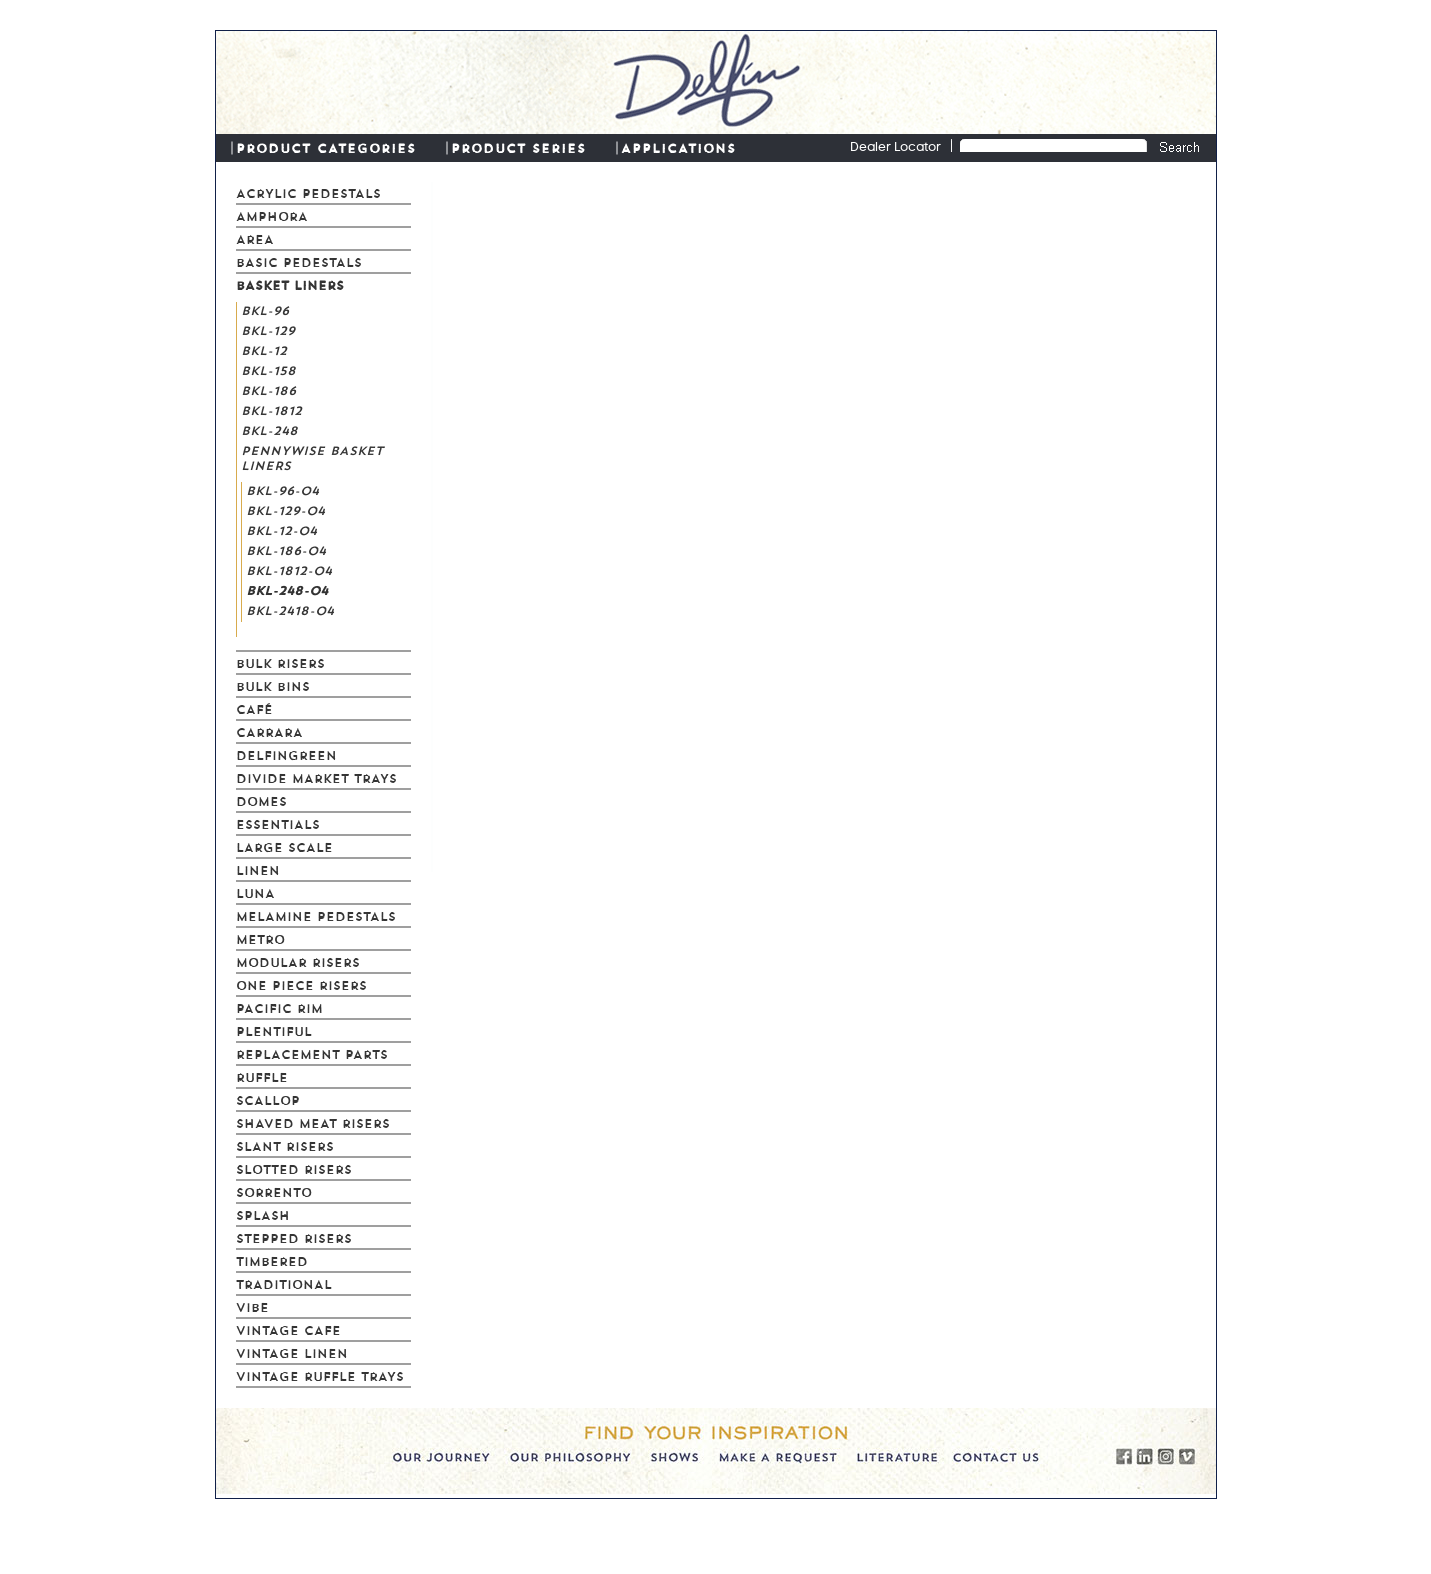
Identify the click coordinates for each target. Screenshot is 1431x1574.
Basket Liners (290, 284)
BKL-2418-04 (290, 609)
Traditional (284, 1283)
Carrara (269, 731)
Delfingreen (286, 754)
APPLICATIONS (678, 147)
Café (254, 708)
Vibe (252, 1306)
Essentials (278, 823)
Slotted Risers (294, 1168)
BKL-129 (268, 329)
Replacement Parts (312, 1053)
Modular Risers (298, 961)
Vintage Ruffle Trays (320, 1375)
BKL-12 (264, 349)
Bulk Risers (280, 662)
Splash (263, 1214)
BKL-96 (265, 309)
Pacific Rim (279, 1007)
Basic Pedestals (299, 261)
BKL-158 (268, 369)
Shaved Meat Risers (313, 1122)
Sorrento (274, 1191)
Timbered (272, 1260)
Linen (258, 869)
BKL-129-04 (285, 509)
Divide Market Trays (316, 777)
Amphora (272, 215)
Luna (255, 892)
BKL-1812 (271, 409)
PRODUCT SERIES (518, 147)
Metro (260, 938)
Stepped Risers (294, 1237)
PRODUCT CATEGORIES (326, 147)
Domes (261, 800)
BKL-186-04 (286, 549)
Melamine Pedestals (316, 915)
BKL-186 (268, 389)
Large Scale (284, 846)
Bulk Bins (273, 685)
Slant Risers (285, 1145)
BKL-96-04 (282, 489)
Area (255, 238)
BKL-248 (269, 429)
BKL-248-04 (287, 589)
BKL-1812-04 (289, 569)
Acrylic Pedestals (308, 192)
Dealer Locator (895, 148)
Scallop (268, 1099)
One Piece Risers (301, 984)
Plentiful (274, 1030)
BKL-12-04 (281, 529)
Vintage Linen (292, 1352)
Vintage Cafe (288, 1329)
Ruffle (262, 1076)
